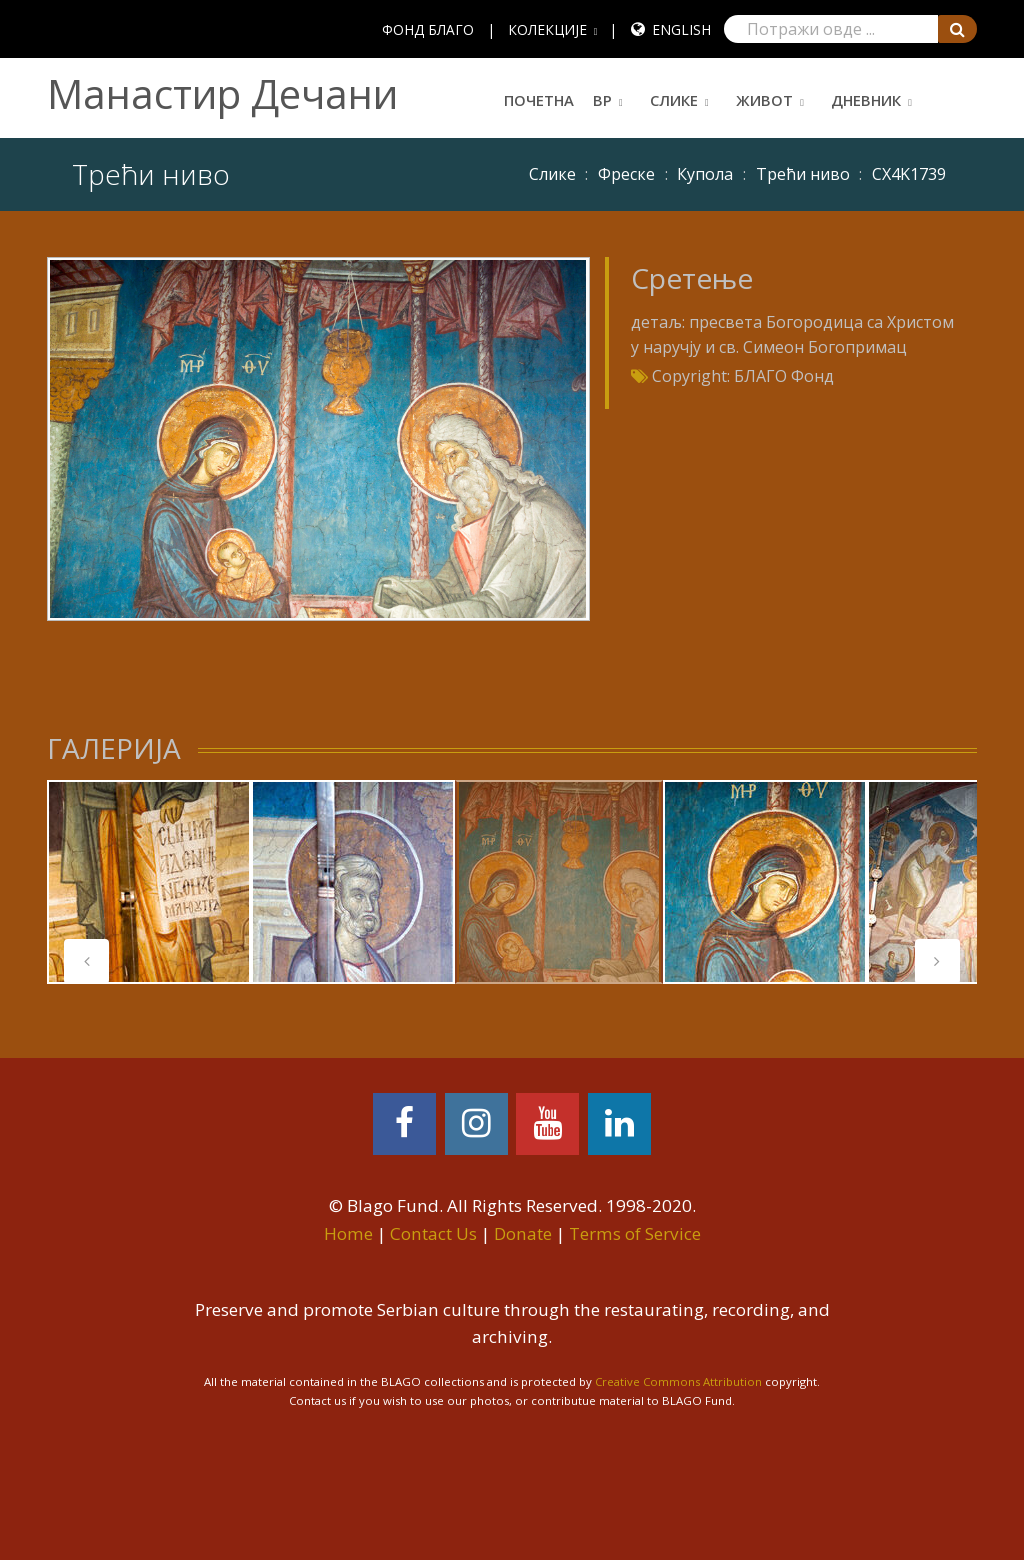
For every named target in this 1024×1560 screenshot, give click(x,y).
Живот (764, 100)
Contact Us (433, 1233)
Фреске (626, 174)
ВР (602, 100)
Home (348, 1233)
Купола (705, 174)
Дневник (866, 100)
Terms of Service (635, 1233)
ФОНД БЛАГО (428, 29)
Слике (674, 100)
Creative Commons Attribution (678, 1381)
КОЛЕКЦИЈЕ (547, 29)
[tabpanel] (149, 882)
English (681, 29)
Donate (523, 1233)
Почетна (539, 100)
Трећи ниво (803, 174)
